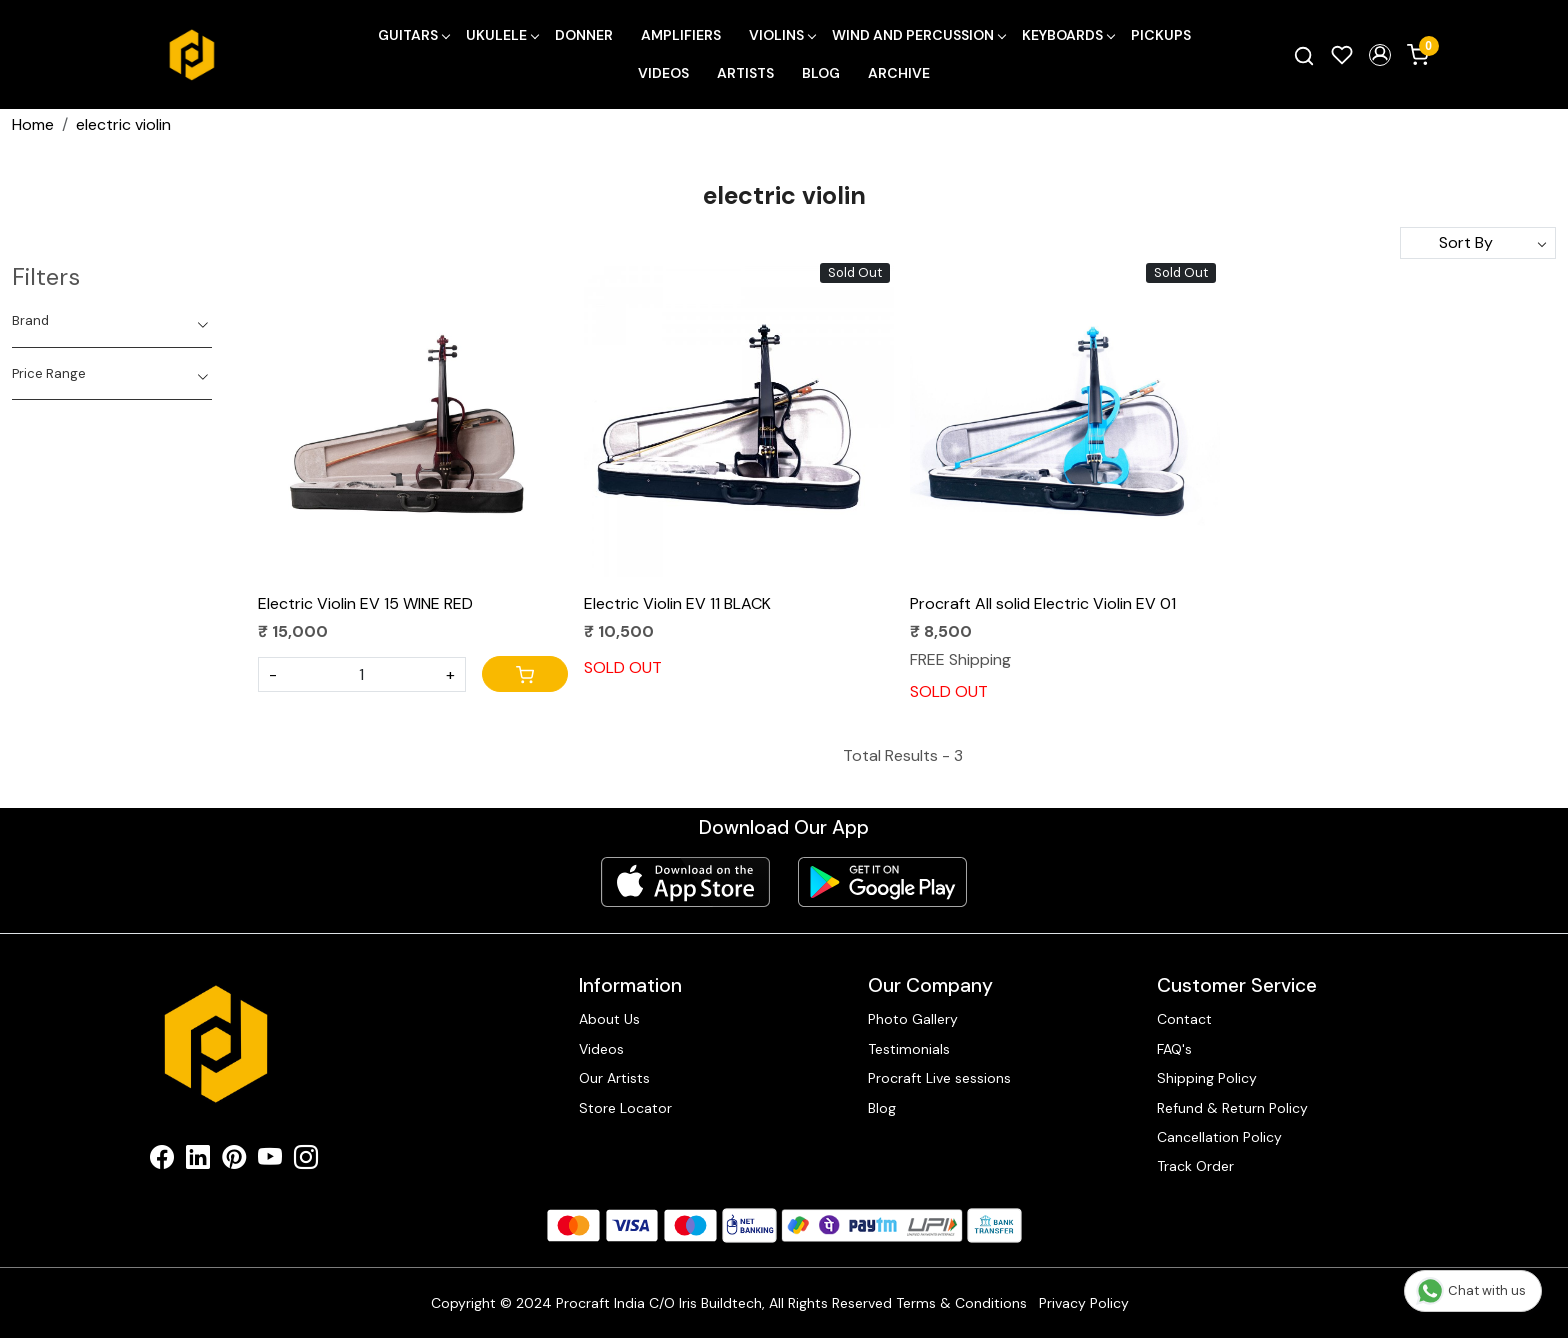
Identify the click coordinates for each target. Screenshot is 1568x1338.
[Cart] (525, 674)
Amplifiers (681, 35)
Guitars (413, 35)
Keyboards (1068, 35)
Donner (584, 35)
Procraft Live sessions (939, 1078)
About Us (609, 1019)
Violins (782, 35)
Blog (821, 73)
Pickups (1161, 35)
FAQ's (1174, 1049)
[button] (1380, 55)
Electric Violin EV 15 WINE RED (365, 603)
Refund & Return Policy (1232, 1108)
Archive (899, 73)
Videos (663, 73)
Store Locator (625, 1108)
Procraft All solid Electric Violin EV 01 (1043, 603)
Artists (745, 73)
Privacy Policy (1084, 1303)
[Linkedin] (198, 1161)
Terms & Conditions (961, 1303)
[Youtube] (270, 1161)
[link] (1304, 55)
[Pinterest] (234, 1161)
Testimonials (909, 1049)
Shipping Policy (1207, 1078)
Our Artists (614, 1078)
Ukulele (502, 35)
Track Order (1195, 1166)
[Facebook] (162, 1161)
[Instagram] (306, 1161)
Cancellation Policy (1219, 1137)
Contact (1184, 1019)
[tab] (112, 321)
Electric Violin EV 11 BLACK (677, 603)
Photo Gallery (913, 1019)
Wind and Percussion (918, 35)
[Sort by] (1478, 243)
